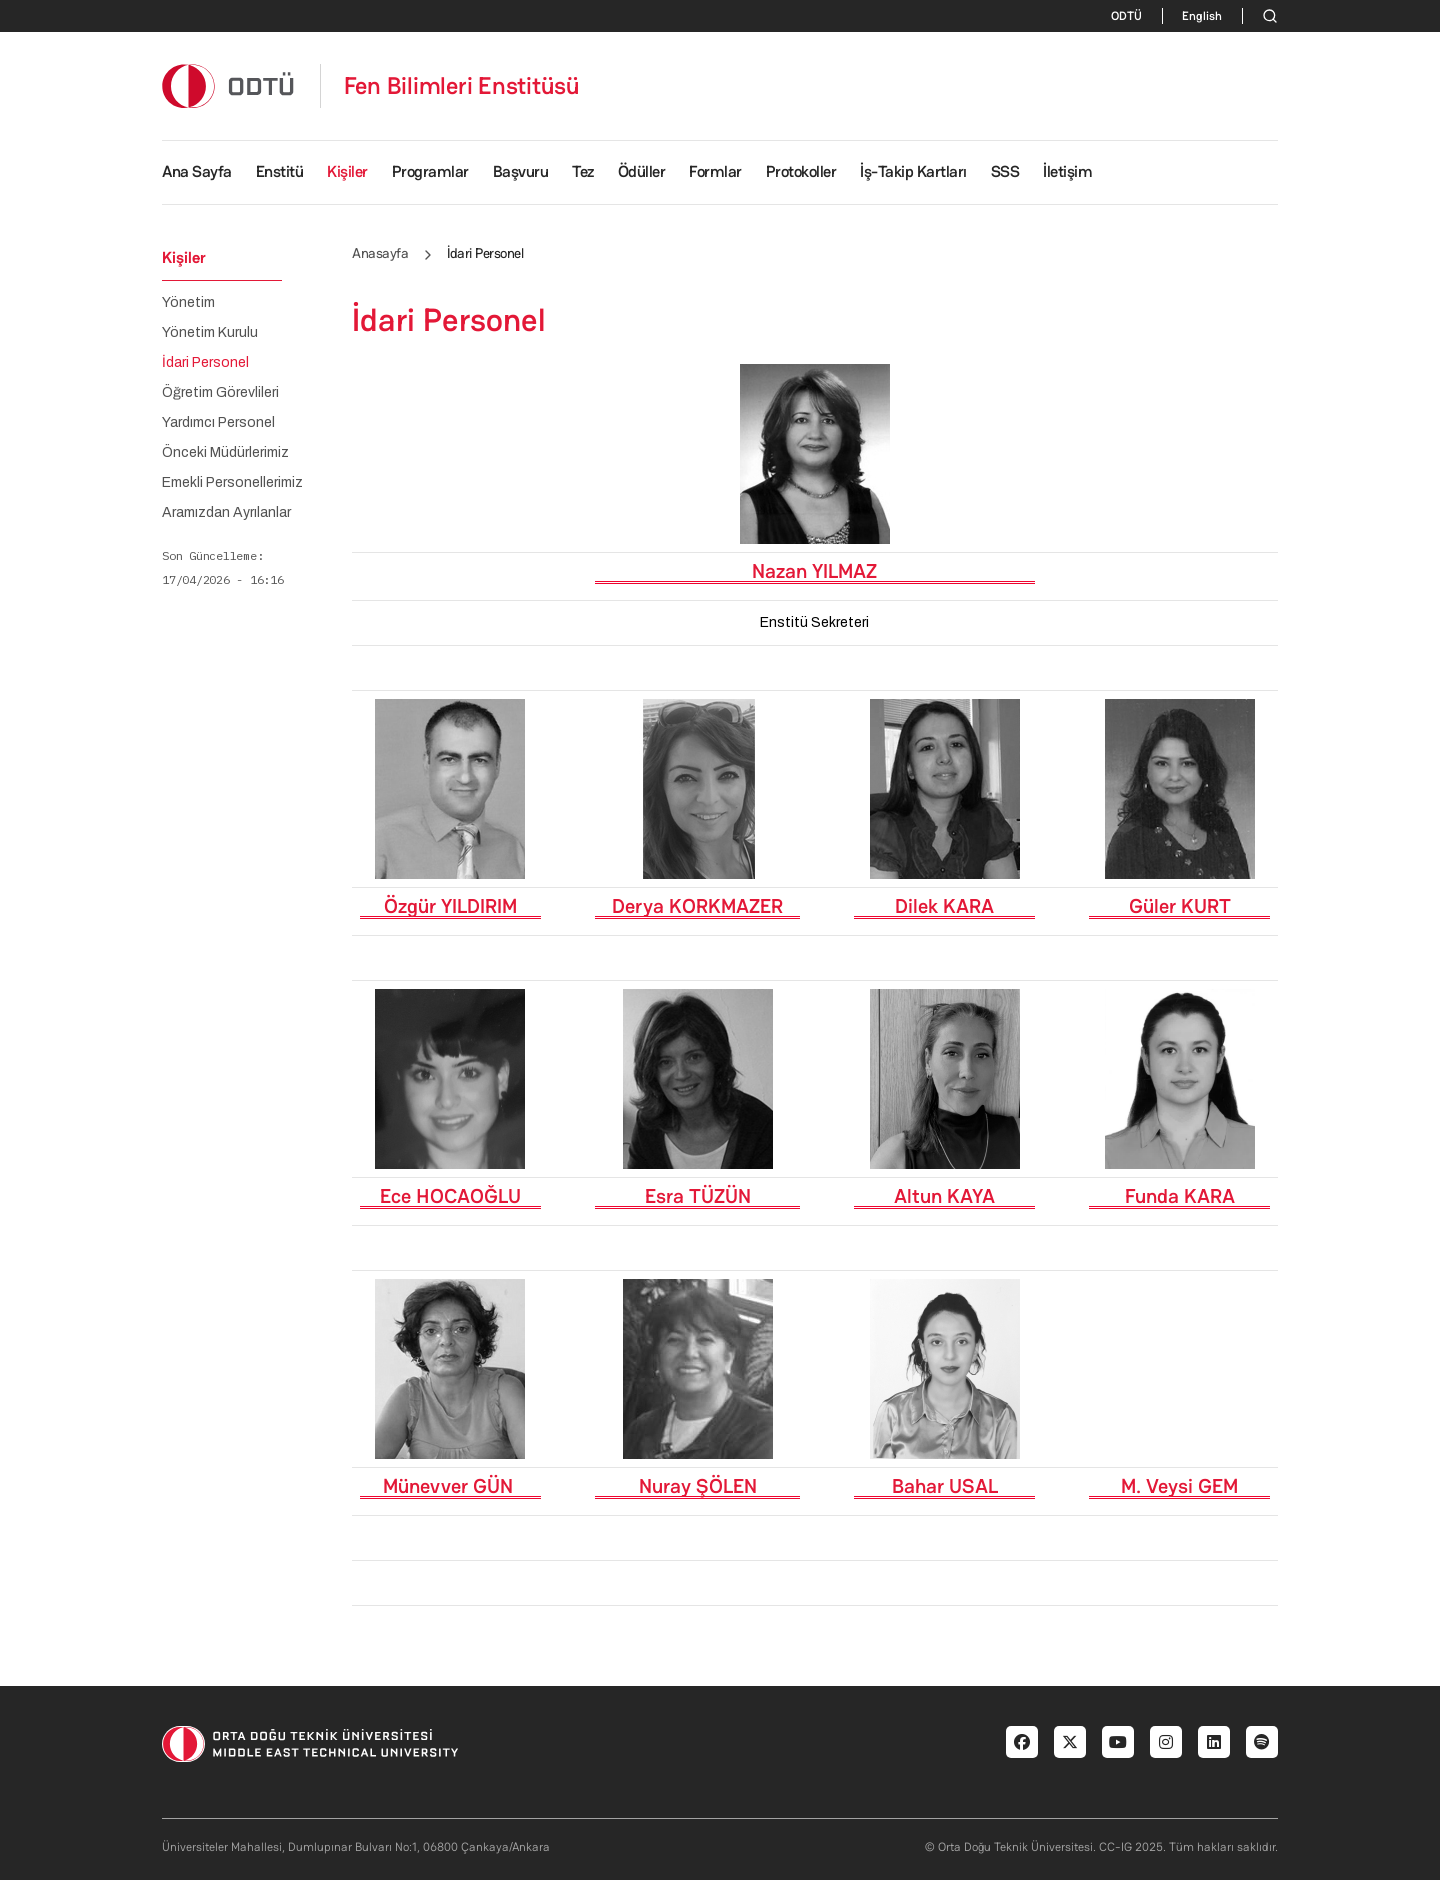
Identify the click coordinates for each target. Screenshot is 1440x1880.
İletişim (1067, 171)
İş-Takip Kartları (913, 171)
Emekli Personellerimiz (232, 483)
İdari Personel (205, 363)
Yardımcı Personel (218, 423)
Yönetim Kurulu (210, 333)
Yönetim (188, 303)
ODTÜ (1126, 16)
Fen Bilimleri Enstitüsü (462, 86)
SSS (1005, 171)
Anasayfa (380, 253)
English (1202, 16)
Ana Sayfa (197, 171)
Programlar (430, 171)
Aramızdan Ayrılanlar (226, 513)
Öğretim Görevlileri (220, 393)
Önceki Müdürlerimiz (225, 453)
